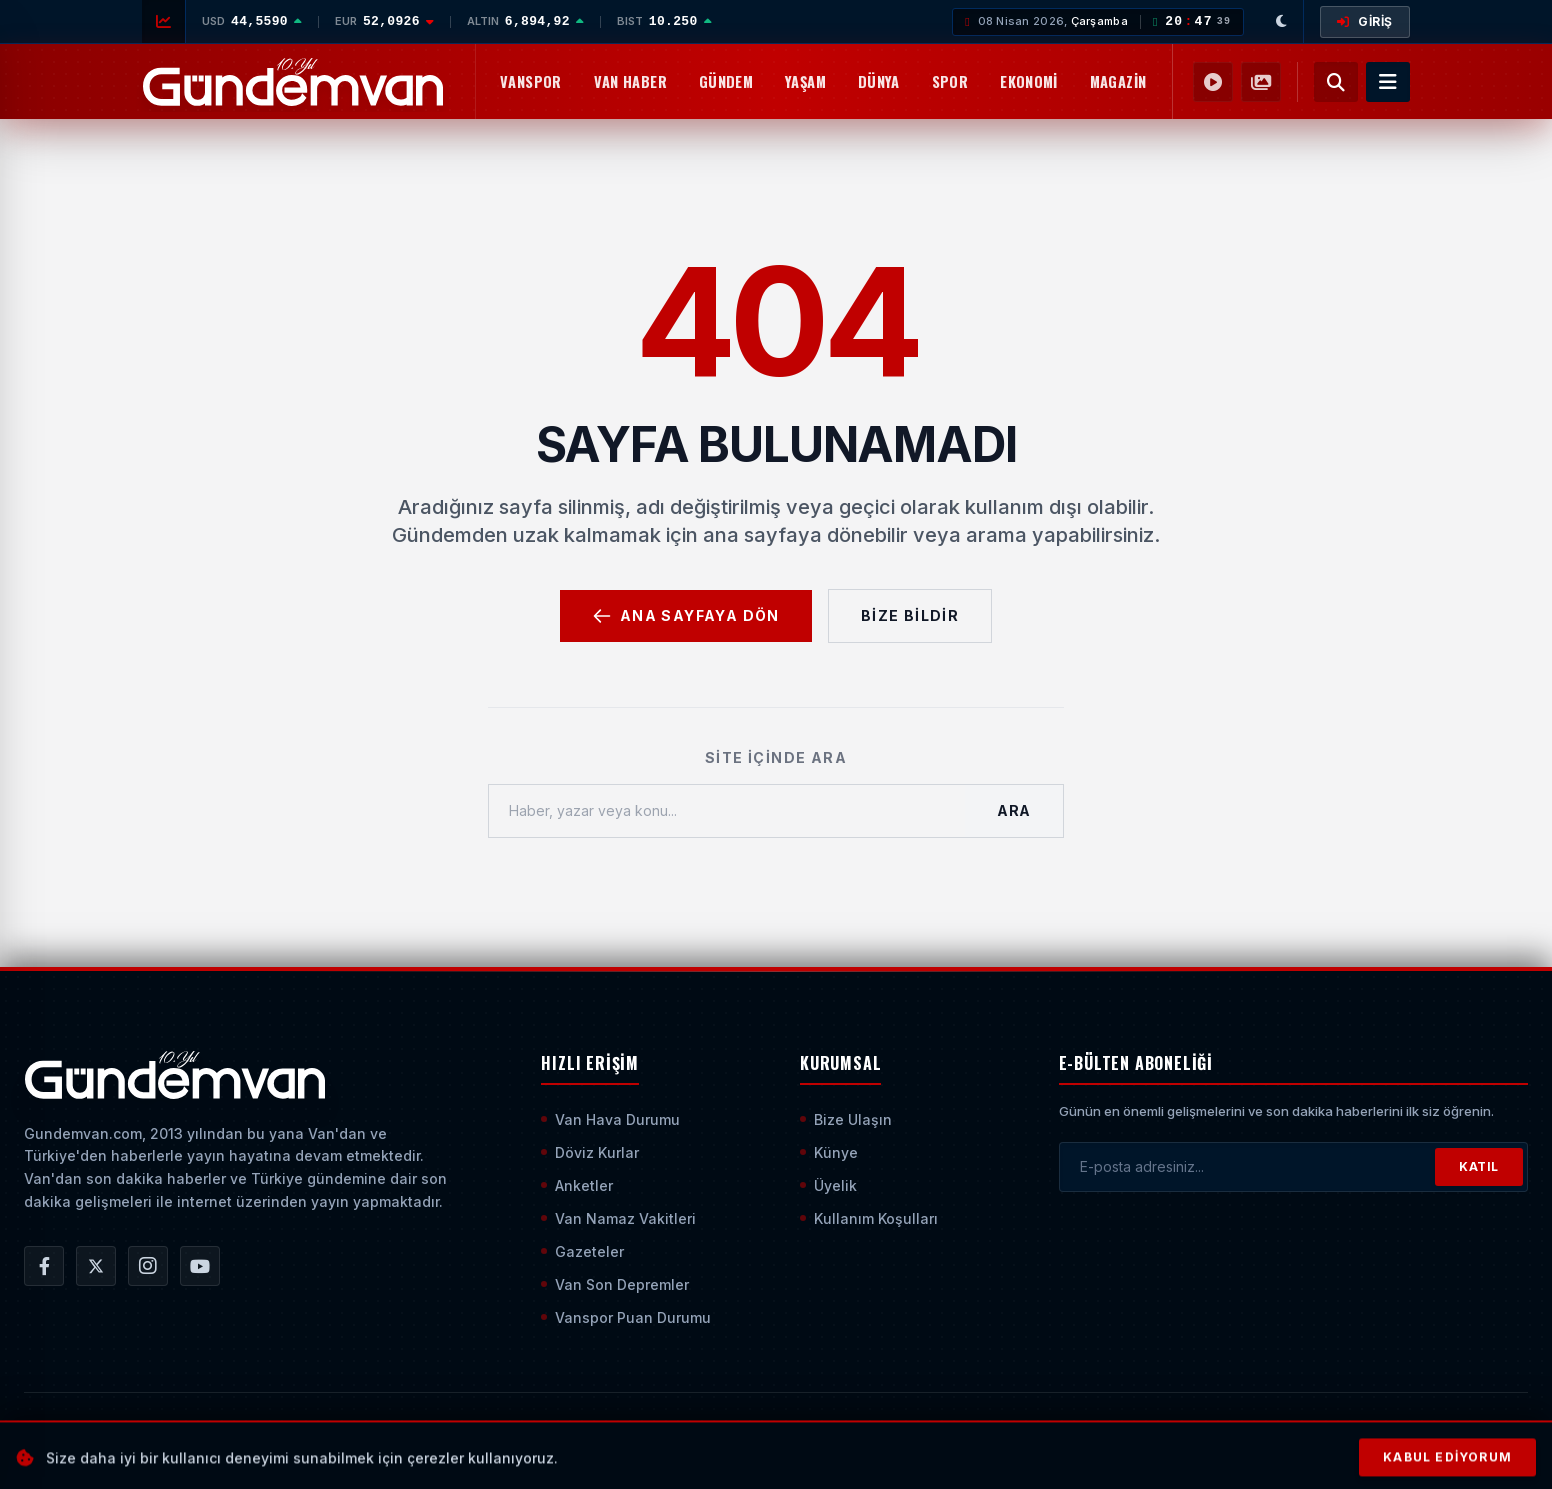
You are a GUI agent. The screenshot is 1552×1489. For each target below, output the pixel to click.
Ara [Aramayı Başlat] (1014, 810)
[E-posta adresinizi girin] (1247, 1167)
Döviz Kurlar (590, 1152)
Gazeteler (582, 1251)
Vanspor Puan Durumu (626, 1317)
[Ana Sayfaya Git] (174, 1075)
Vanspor (531, 81)
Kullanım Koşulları (869, 1218)
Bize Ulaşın (846, 1119)
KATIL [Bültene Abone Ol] (1479, 1166)
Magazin (1118, 81)
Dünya (879, 81)
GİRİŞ (1365, 21)
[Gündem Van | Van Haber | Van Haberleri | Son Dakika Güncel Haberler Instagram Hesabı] (148, 1266)
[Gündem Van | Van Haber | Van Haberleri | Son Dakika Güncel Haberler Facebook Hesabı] (44, 1266)
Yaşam (805, 81)
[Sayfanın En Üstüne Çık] (1512, 1437)
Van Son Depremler (615, 1284)
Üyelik (828, 1185)
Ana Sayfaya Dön (686, 616)
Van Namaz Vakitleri (618, 1218)
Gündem (726, 81)
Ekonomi (1029, 81)
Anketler (577, 1185)
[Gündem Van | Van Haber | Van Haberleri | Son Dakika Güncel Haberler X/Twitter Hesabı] (96, 1266)
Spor (950, 81)
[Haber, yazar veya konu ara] (727, 811)
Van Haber (630, 81)
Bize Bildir (910, 615)
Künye (829, 1152)
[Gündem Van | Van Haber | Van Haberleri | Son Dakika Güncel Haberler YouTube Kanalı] (200, 1266)
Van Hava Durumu (610, 1119)
